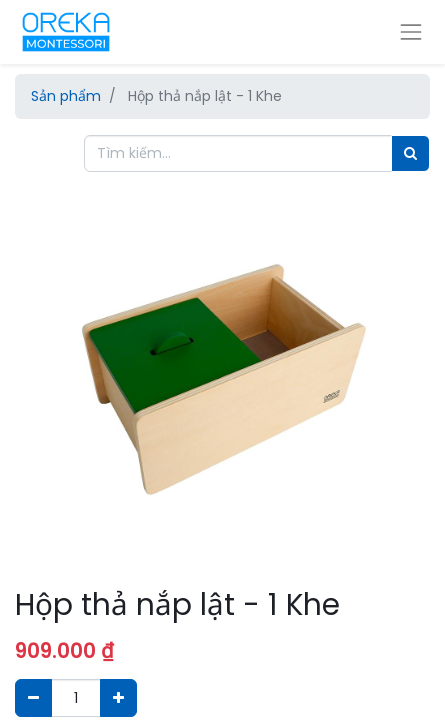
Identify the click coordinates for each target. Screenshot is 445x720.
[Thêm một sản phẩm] (118, 697)
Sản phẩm (66, 96)
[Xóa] (33, 697)
